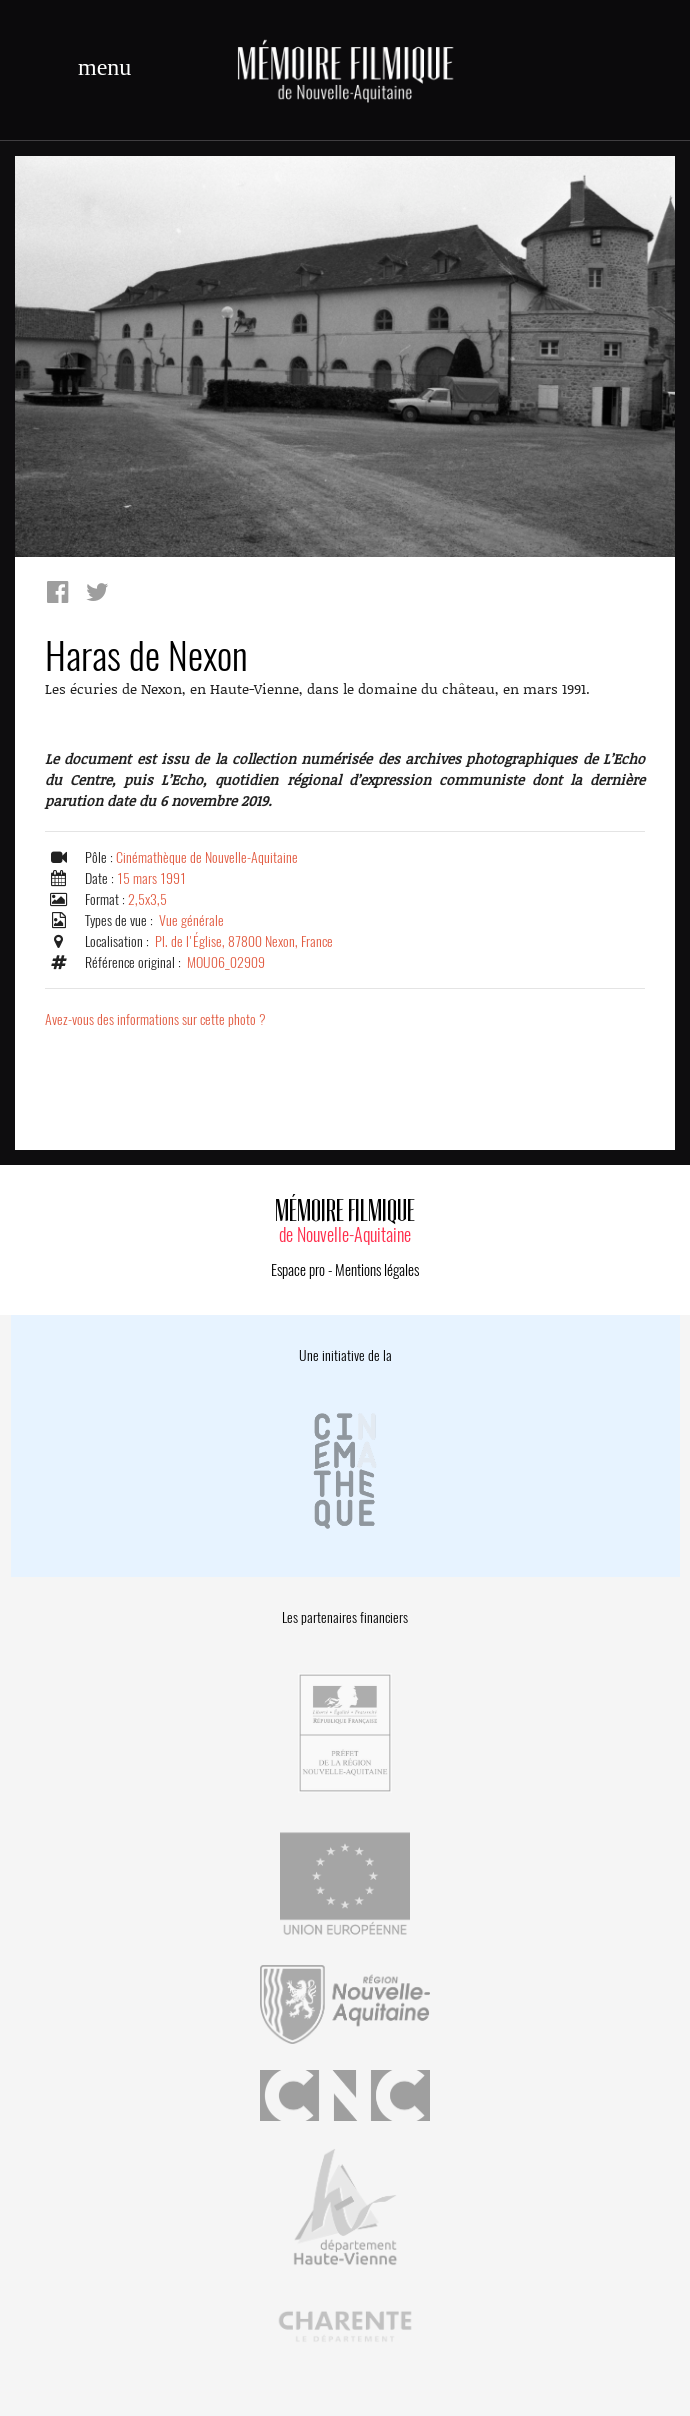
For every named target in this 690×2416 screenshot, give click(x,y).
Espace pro (298, 1270)
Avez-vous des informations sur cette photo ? (155, 1019)
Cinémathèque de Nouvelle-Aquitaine (207, 857)
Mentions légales (377, 1270)
